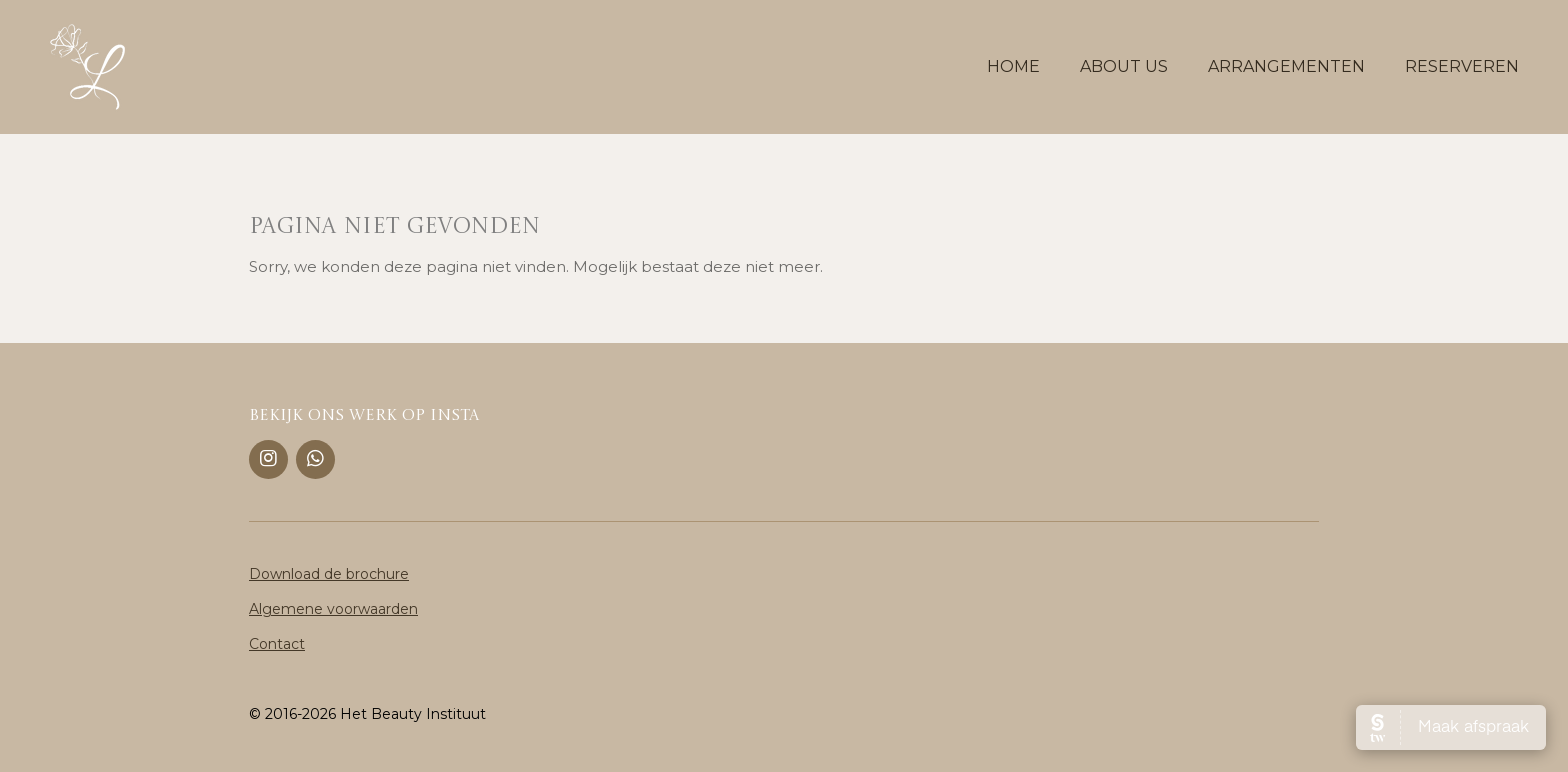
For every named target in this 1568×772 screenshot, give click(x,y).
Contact (277, 644)
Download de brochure (329, 574)
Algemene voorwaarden (333, 609)
